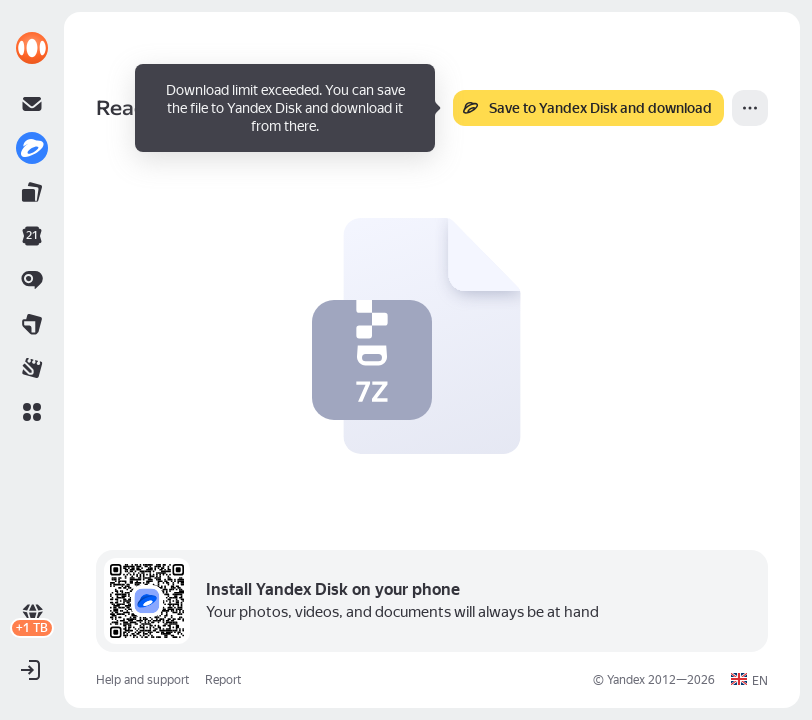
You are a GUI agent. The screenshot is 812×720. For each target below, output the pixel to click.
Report (223, 680)
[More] (750, 108)
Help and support (142, 680)
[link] (32, 48)
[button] (32, 412)
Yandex (626, 680)
